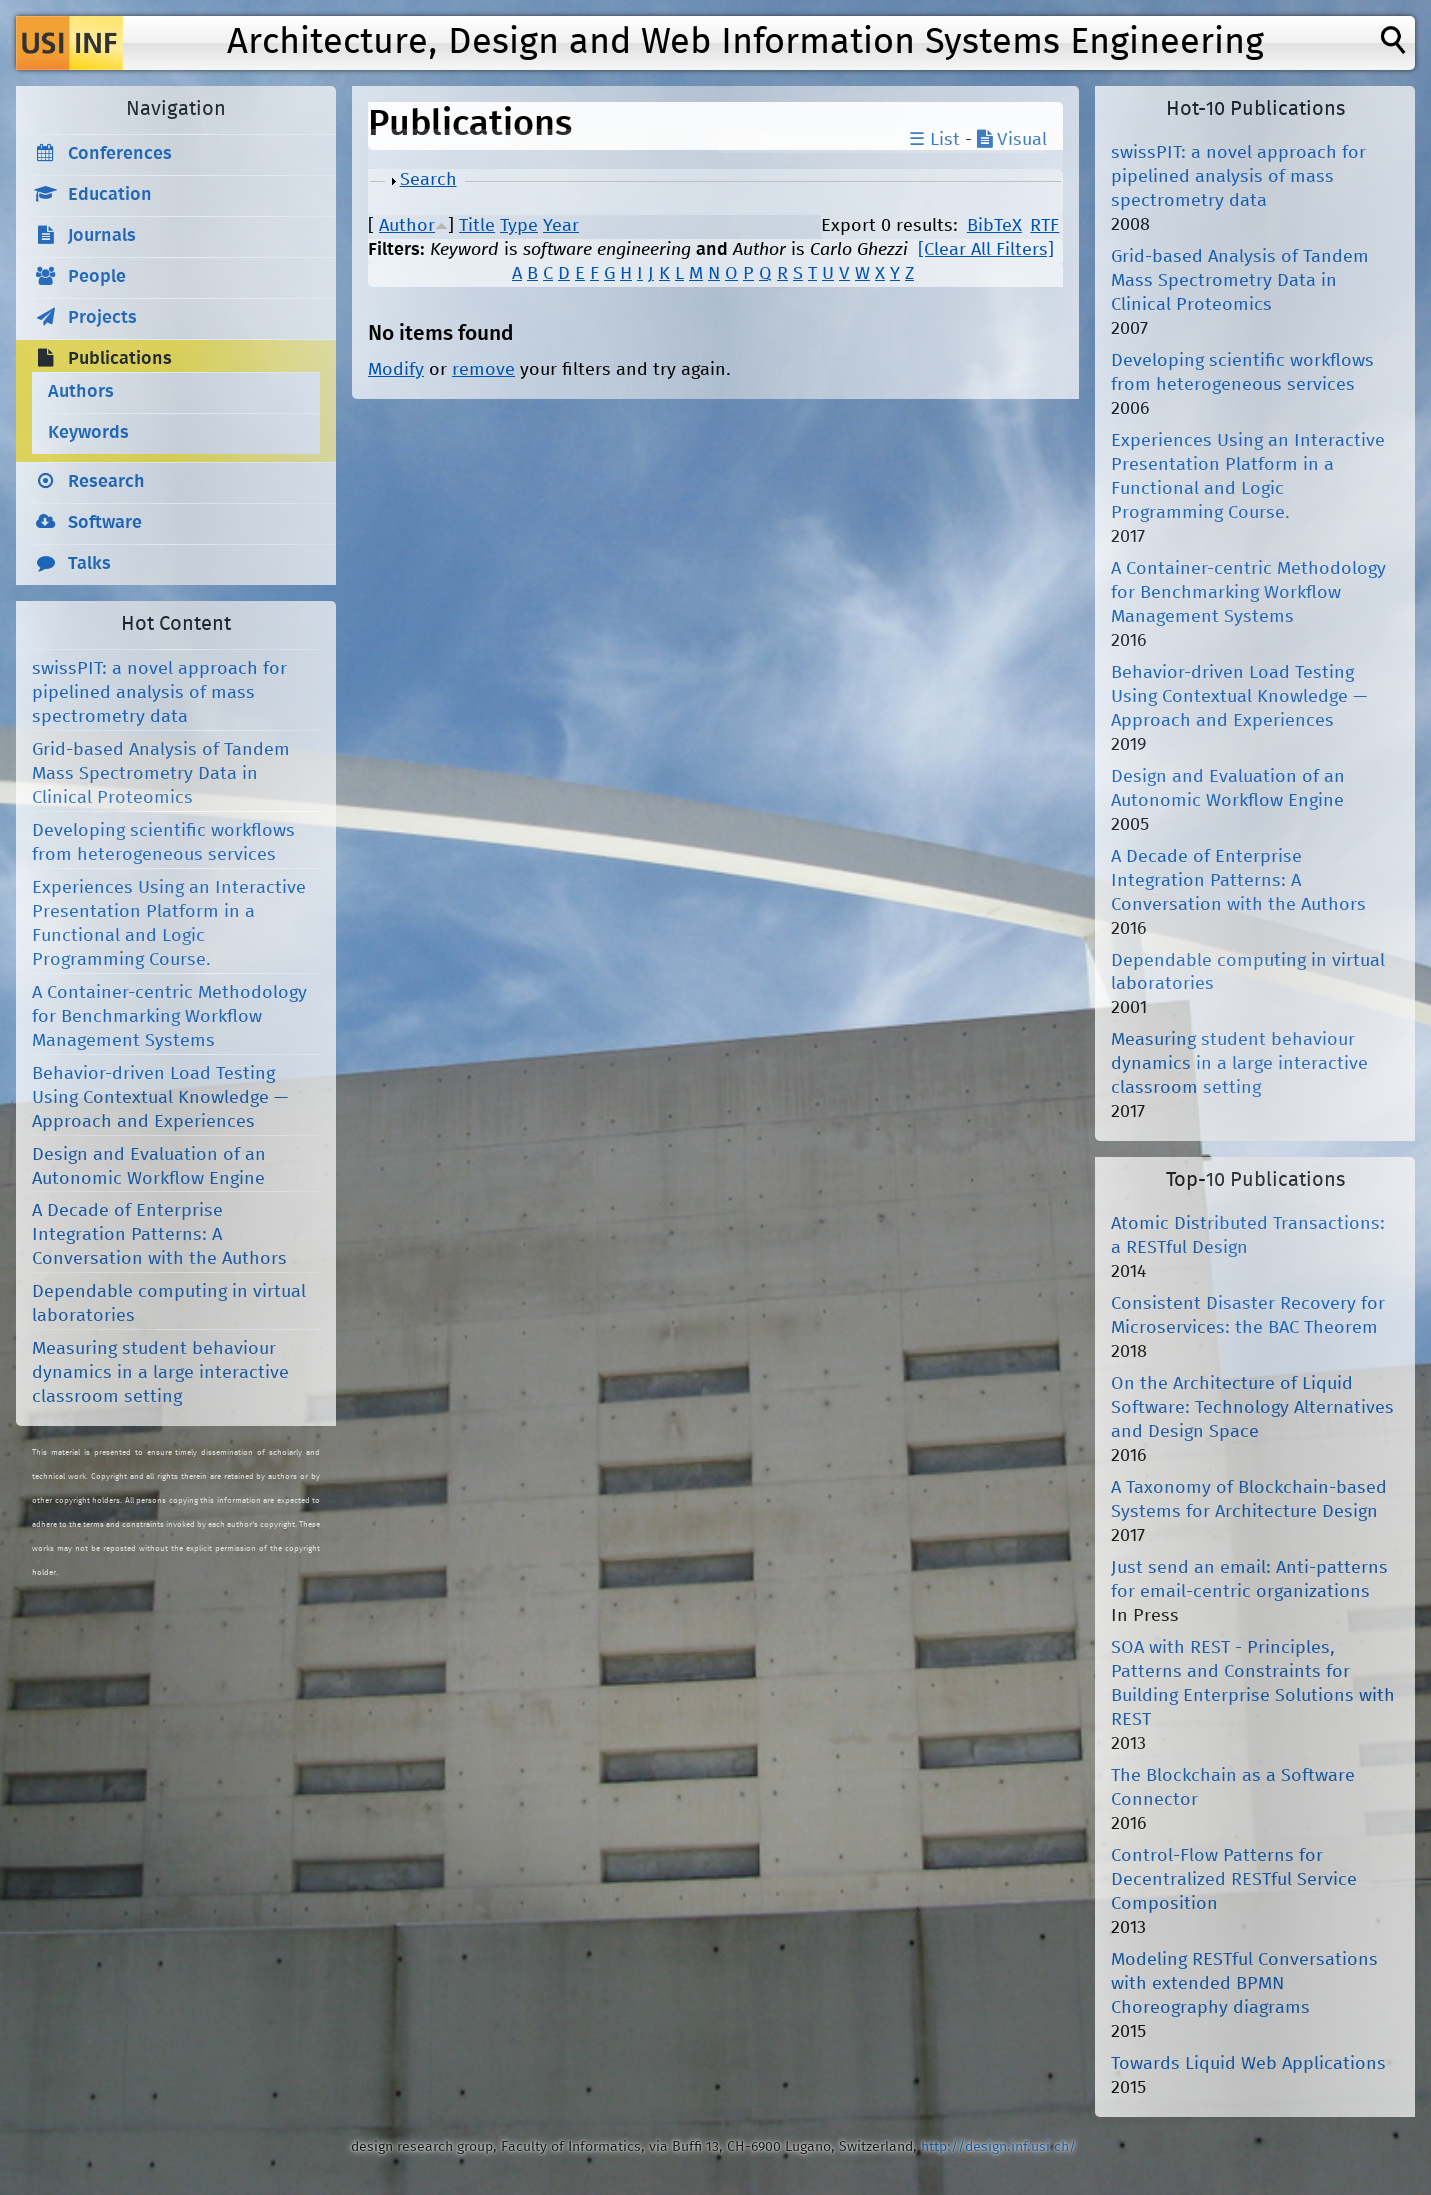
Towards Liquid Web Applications (1248, 2064)
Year (561, 226)
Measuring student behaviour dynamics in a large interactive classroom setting (160, 1373)
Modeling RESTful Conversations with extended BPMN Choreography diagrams (1244, 1984)
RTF (1044, 226)
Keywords (88, 433)
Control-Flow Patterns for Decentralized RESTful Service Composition (1234, 1880)
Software (105, 523)
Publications (120, 359)
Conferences (120, 154)
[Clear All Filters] (986, 250)
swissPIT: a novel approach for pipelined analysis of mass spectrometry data (159, 693)
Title (477, 226)
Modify (396, 370)
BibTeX (994, 226)
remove (483, 370)
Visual (1012, 140)
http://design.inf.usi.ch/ (998, 2147)
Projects (102, 318)
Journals (102, 236)
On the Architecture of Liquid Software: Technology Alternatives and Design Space (1252, 1408)
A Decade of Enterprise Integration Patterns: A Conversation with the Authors (159, 1235)
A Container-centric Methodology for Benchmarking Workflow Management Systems (169, 1017)
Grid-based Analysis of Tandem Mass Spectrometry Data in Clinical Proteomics (161, 774)
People (97, 277)
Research (106, 482)
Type (519, 226)
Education (110, 195)
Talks (89, 564)
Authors (81, 392)
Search (428, 180)
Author (407, 226)
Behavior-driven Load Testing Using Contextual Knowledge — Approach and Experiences (160, 1098)
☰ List (934, 140)
